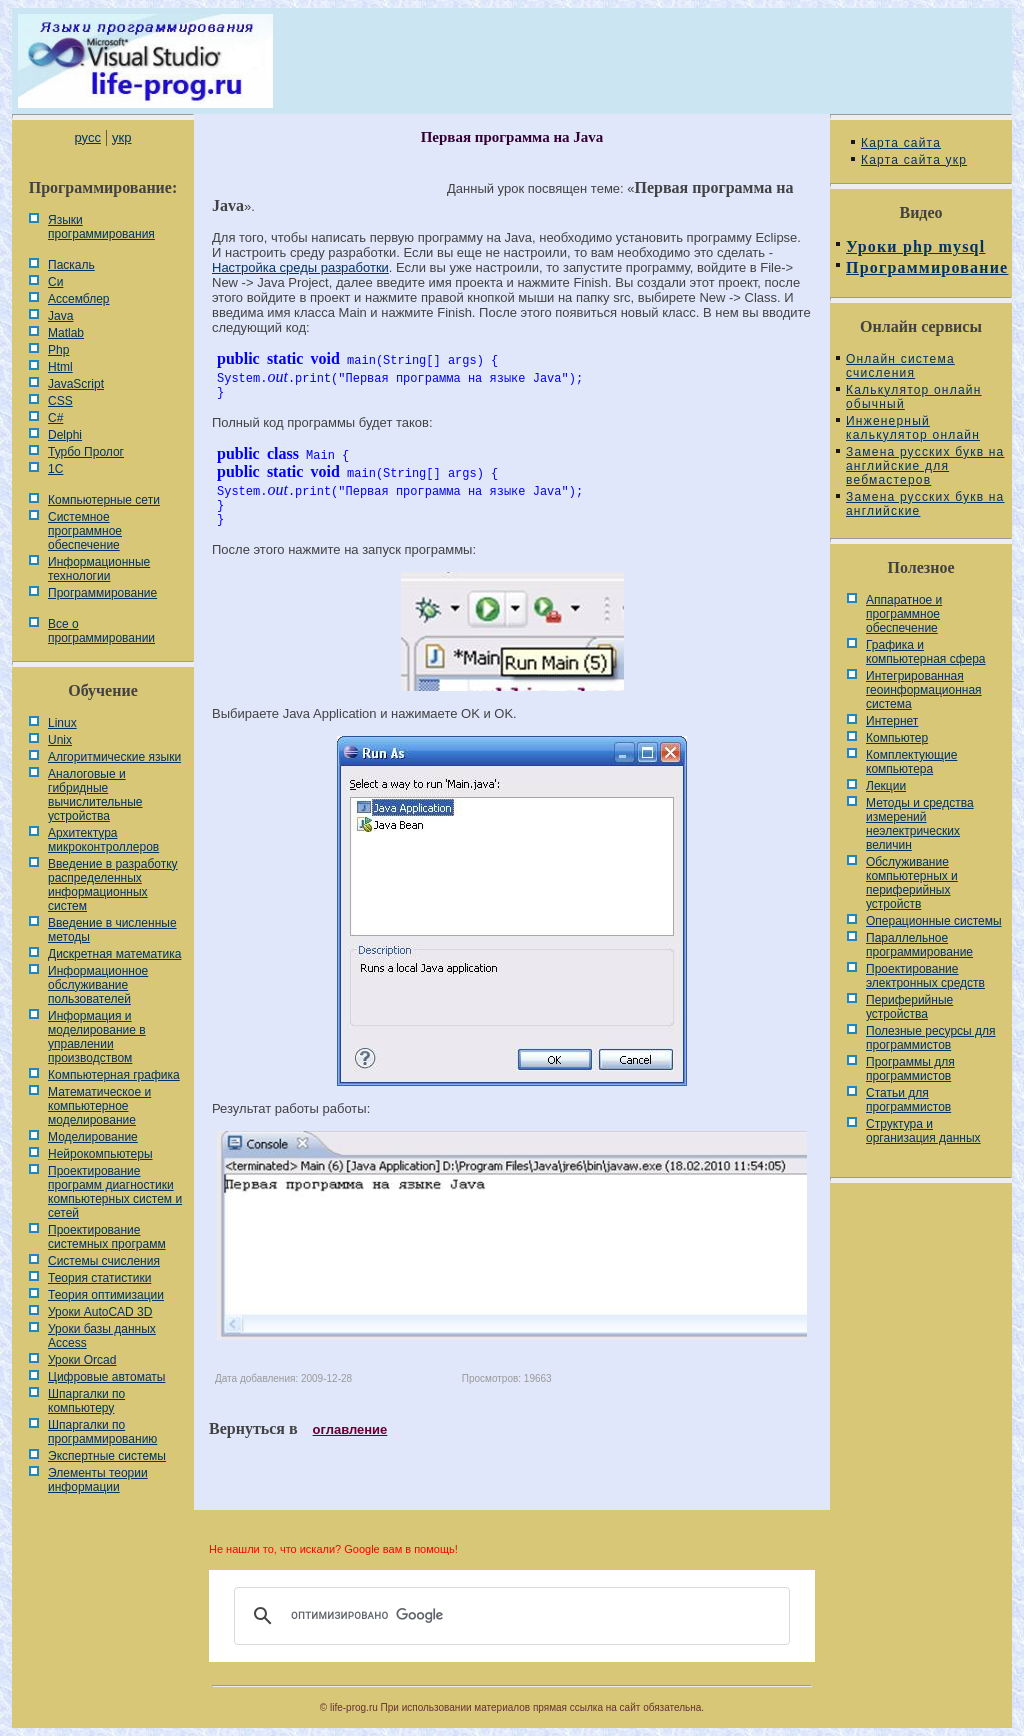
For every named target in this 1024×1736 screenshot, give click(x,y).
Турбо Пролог (86, 452)
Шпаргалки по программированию (102, 1432)
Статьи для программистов (908, 1100)
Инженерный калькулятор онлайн (913, 428)
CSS (60, 401)
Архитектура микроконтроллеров (103, 840)
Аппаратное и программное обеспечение (904, 614)
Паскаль (71, 265)
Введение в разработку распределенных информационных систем (113, 885)
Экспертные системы (107, 1456)
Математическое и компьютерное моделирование (99, 1106)
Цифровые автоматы (106, 1377)
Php (58, 350)
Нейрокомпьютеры (100, 1154)
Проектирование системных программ (107, 1237)
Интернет (892, 721)
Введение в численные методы (112, 930)
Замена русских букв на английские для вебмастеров (925, 466)
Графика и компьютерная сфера (926, 652)
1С (55, 469)
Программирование (102, 593)
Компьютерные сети (104, 500)
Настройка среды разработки (300, 267)
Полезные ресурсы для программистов (931, 1038)
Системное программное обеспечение (85, 531)
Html (60, 367)
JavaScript (76, 384)
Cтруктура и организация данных (923, 1131)
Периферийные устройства (909, 1007)
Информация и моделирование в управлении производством (97, 1037)
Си (55, 282)
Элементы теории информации (98, 1480)
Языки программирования (101, 227)
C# (55, 418)
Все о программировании (101, 631)
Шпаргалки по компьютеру (86, 1401)
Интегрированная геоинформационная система (924, 690)
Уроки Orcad (82, 1360)
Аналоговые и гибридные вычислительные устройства (95, 795)
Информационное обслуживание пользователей (98, 985)
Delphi (65, 435)
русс (87, 137)
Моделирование (93, 1137)
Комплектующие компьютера (911, 762)
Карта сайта (901, 143)
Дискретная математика (114, 954)
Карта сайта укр (914, 160)
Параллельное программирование (919, 945)
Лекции (886, 786)
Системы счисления (104, 1261)
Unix (60, 740)
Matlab (66, 333)
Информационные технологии (99, 569)
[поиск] (509, 1616)
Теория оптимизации (106, 1295)
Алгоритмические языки (114, 757)
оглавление (350, 1429)
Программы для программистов (910, 1069)
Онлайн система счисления (900, 366)
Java (60, 316)
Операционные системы (934, 921)
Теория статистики (99, 1278)
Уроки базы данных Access (102, 1336)
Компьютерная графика (114, 1075)
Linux (62, 723)
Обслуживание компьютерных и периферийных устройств (912, 883)
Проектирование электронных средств (925, 976)
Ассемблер (78, 299)
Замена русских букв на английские (925, 504)
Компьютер (897, 738)
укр (121, 137)
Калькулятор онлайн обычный (914, 397)
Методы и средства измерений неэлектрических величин (920, 824)
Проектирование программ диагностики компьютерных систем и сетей (115, 1192)
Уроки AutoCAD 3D (100, 1312)
